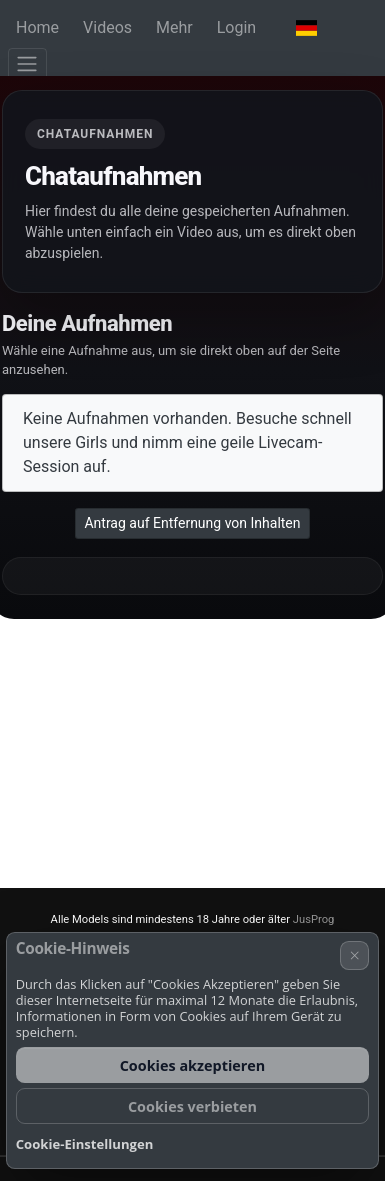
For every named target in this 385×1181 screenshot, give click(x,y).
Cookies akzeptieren (193, 1065)
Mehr (174, 27)
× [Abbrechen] (355, 955)
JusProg (314, 919)
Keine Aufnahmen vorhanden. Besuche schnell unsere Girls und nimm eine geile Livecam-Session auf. (187, 442)
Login (236, 27)
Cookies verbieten (192, 1106)
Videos (107, 27)
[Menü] (27, 64)
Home (37, 27)
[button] (306, 28)
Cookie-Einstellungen (85, 1144)
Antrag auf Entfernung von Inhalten (192, 523)
